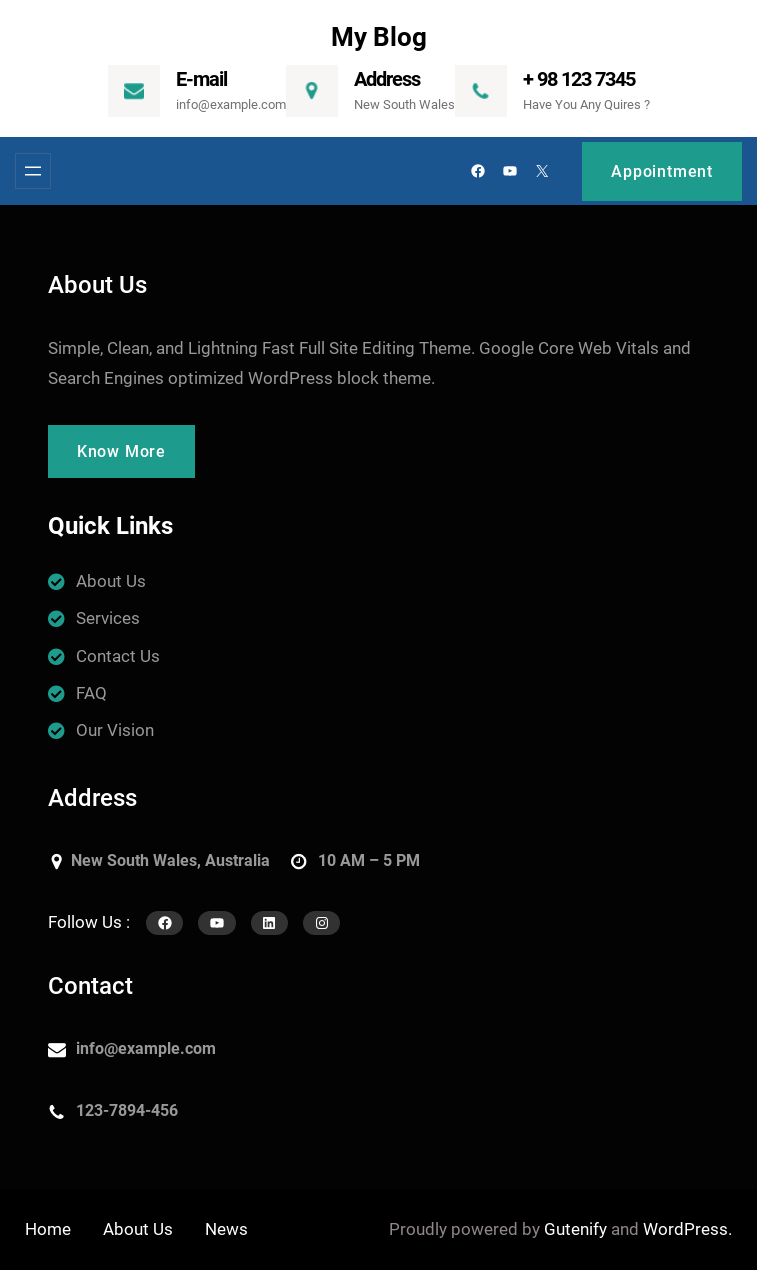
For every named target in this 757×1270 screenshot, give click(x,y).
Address (387, 79)
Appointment (662, 171)
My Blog (379, 37)
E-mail (201, 79)
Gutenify (575, 1229)
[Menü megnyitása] (33, 171)
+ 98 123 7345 (579, 79)
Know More (121, 451)
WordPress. (687, 1229)
